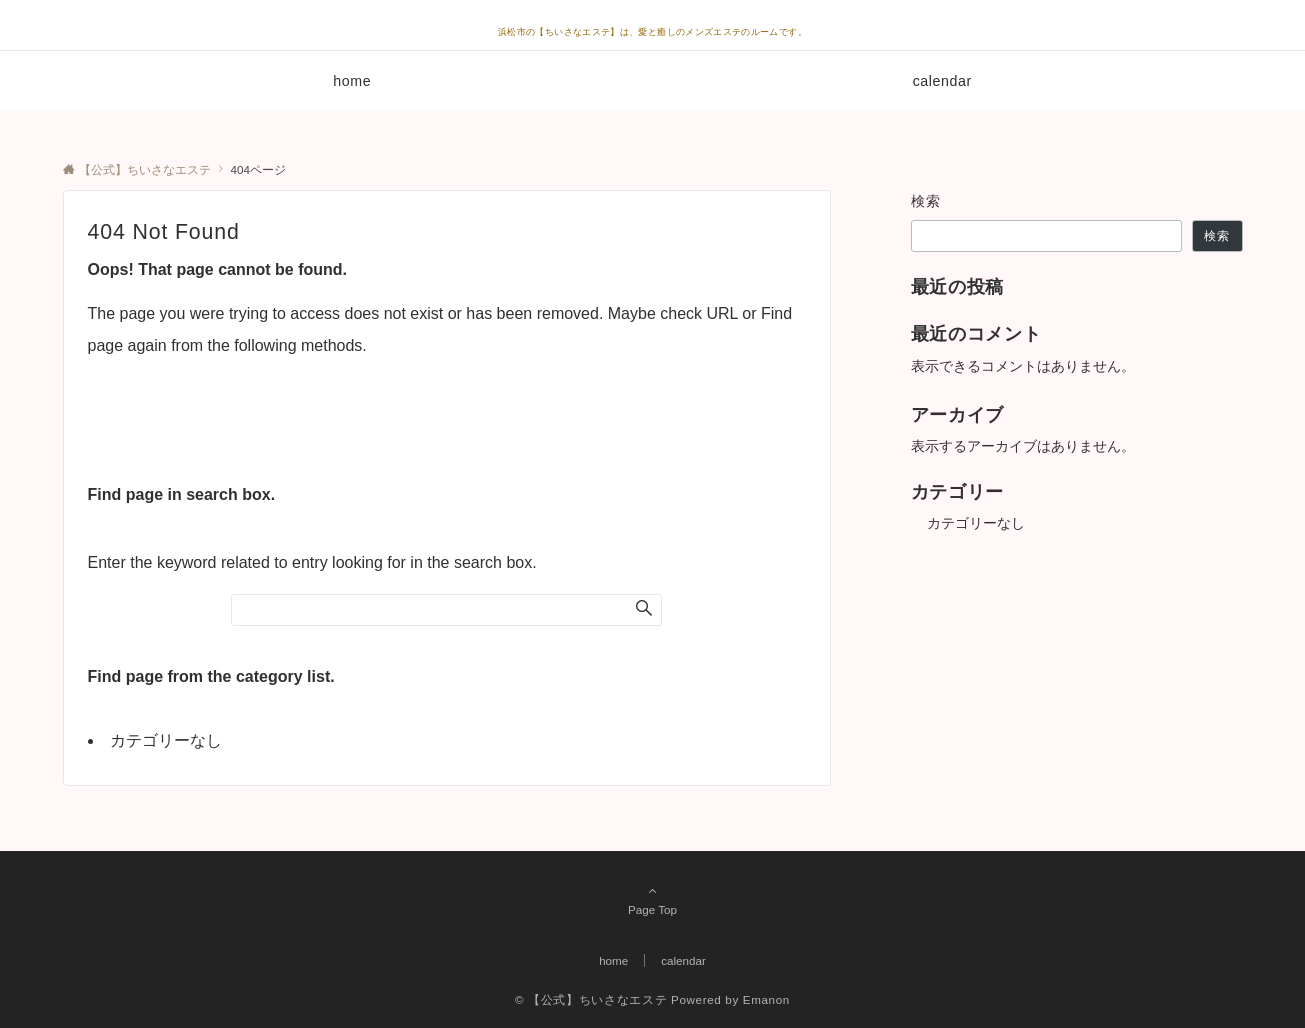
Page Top (653, 900)
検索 (926, 201)
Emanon (766, 999)
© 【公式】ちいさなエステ (591, 999)
